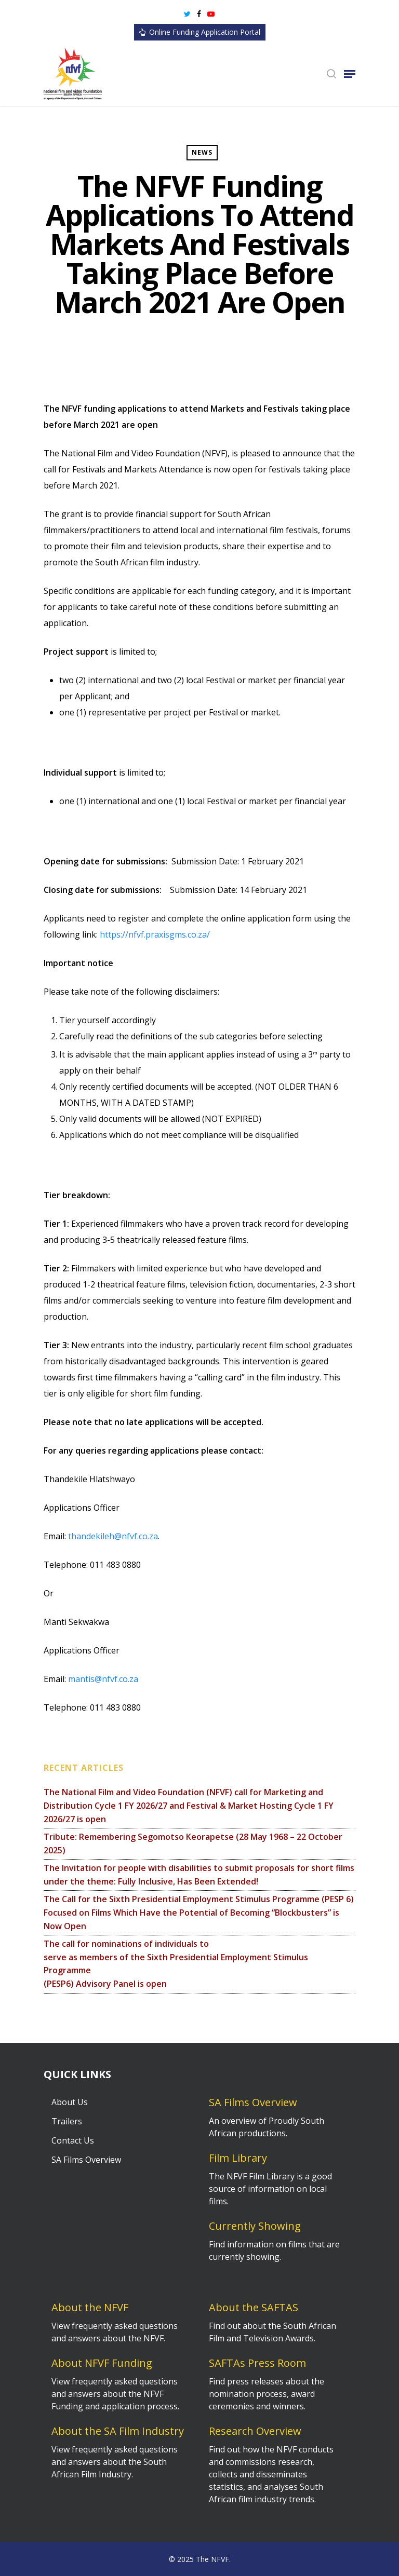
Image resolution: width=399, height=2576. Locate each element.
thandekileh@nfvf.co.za (113, 1536)
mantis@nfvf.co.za (103, 1679)
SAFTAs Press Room (257, 2363)
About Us (69, 2102)
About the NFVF (89, 2307)
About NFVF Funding (101, 2363)
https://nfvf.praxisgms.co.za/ (155, 934)
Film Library (238, 2158)
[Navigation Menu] (349, 74)
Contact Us (72, 2140)
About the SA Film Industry (117, 2431)
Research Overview (255, 2431)
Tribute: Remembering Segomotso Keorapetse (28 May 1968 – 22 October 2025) (193, 1843)
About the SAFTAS (253, 2307)
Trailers (66, 2121)
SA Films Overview (86, 2159)
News (202, 152)
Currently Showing (255, 2226)
